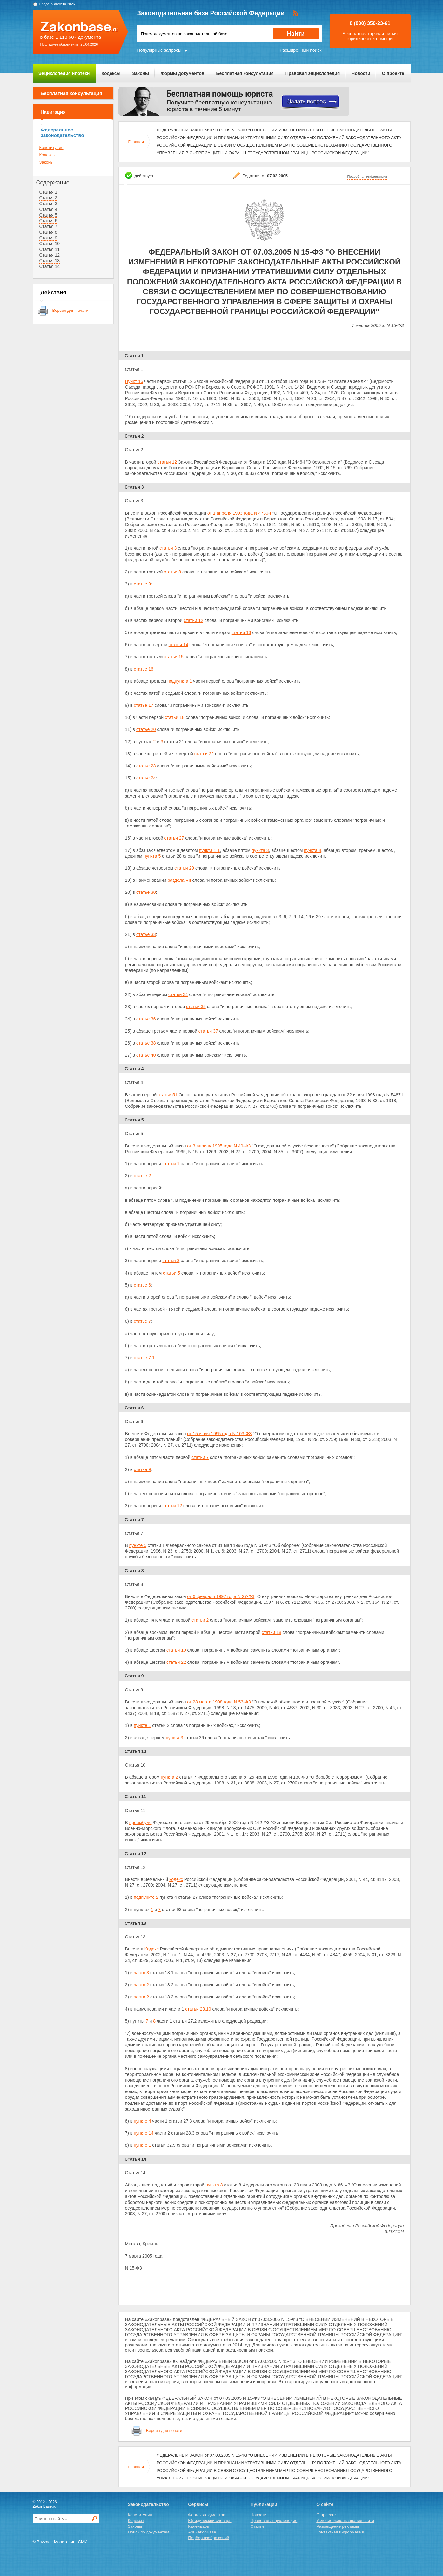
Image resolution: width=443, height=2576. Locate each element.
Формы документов (183, 73)
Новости (361, 73)
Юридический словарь (209, 2520)
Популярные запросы (159, 50)
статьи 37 (208, 1031)
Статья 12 (49, 255)
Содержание (53, 182)
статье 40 (146, 1055)
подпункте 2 (146, 1897)
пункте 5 (137, 1545)
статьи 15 (174, 656)
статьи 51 (168, 1094)
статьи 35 (196, 1006)
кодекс (176, 1879)
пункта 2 (169, 1777)
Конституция (51, 147)
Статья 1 (48, 192)
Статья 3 (48, 203)
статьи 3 (168, 548)
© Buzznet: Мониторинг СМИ (60, 2541)
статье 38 (146, 1043)
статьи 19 (176, 1650)
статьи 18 (175, 717)
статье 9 (142, 583)
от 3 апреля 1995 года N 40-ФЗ (219, 1145)
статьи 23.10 (198, 2008)
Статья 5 (48, 214)
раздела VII (179, 880)
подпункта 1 (179, 681)
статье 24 (146, 777)
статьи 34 (178, 994)
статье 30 (146, 892)
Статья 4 (48, 209)
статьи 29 (184, 868)
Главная (136, 141)
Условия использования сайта (345, 2520)
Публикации (264, 2504)
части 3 (141, 1972)
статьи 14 (178, 644)
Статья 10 (49, 243)
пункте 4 (142, 2121)
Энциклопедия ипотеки (64, 73)
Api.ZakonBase (202, 2532)
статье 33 (146, 934)
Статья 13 (49, 260)
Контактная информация (340, 2532)
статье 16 (143, 669)
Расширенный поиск (301, 50)
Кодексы (110, 73)
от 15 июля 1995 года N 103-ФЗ (219, 1433)
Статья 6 (48, 220)
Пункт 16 (134, 381)
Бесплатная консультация (244, 73)
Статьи (257, 2526)
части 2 (141, 1984)
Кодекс (151, 1948)
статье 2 (142, 1175)
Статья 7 (48, 226)
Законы (140, 73)
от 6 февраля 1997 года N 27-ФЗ (220, 1596)
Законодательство (148, 2504)
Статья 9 (48, 237)
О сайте (324, 2504)
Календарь (198, 2526)
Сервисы (198, 2504)
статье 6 (142, 1285)
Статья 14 (49, 266)
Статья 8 (48, 232)
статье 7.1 (144, 1357)
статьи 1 (170, 1163)
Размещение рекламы (337, 2526)
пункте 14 (143, 2133)
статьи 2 (200, 1620)
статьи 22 (204, 753)
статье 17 (143, 705)
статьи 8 (172, 571)
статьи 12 (167, 462)
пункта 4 (312, 850)
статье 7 (142, 1321)
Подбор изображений (208, 2537)
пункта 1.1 (209, 850)
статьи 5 (171, 1272)
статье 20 (146, 729)
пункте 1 (142, 1725)
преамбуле (140, 1822)
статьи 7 (200, 1457)
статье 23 (146, 765)
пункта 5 (152, 856)
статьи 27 (174, 837)
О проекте (393, 73)
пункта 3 (260, 850)
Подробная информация (367, 176)
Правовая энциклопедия (312, 73)
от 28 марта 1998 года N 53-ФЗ (219, 1701)
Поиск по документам (148, 2532)
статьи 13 (241, 632)
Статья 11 (49, 249)
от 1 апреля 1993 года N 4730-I (239, 513)
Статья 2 (48, 197)
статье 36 (146, 1018)
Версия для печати (70, 310)
